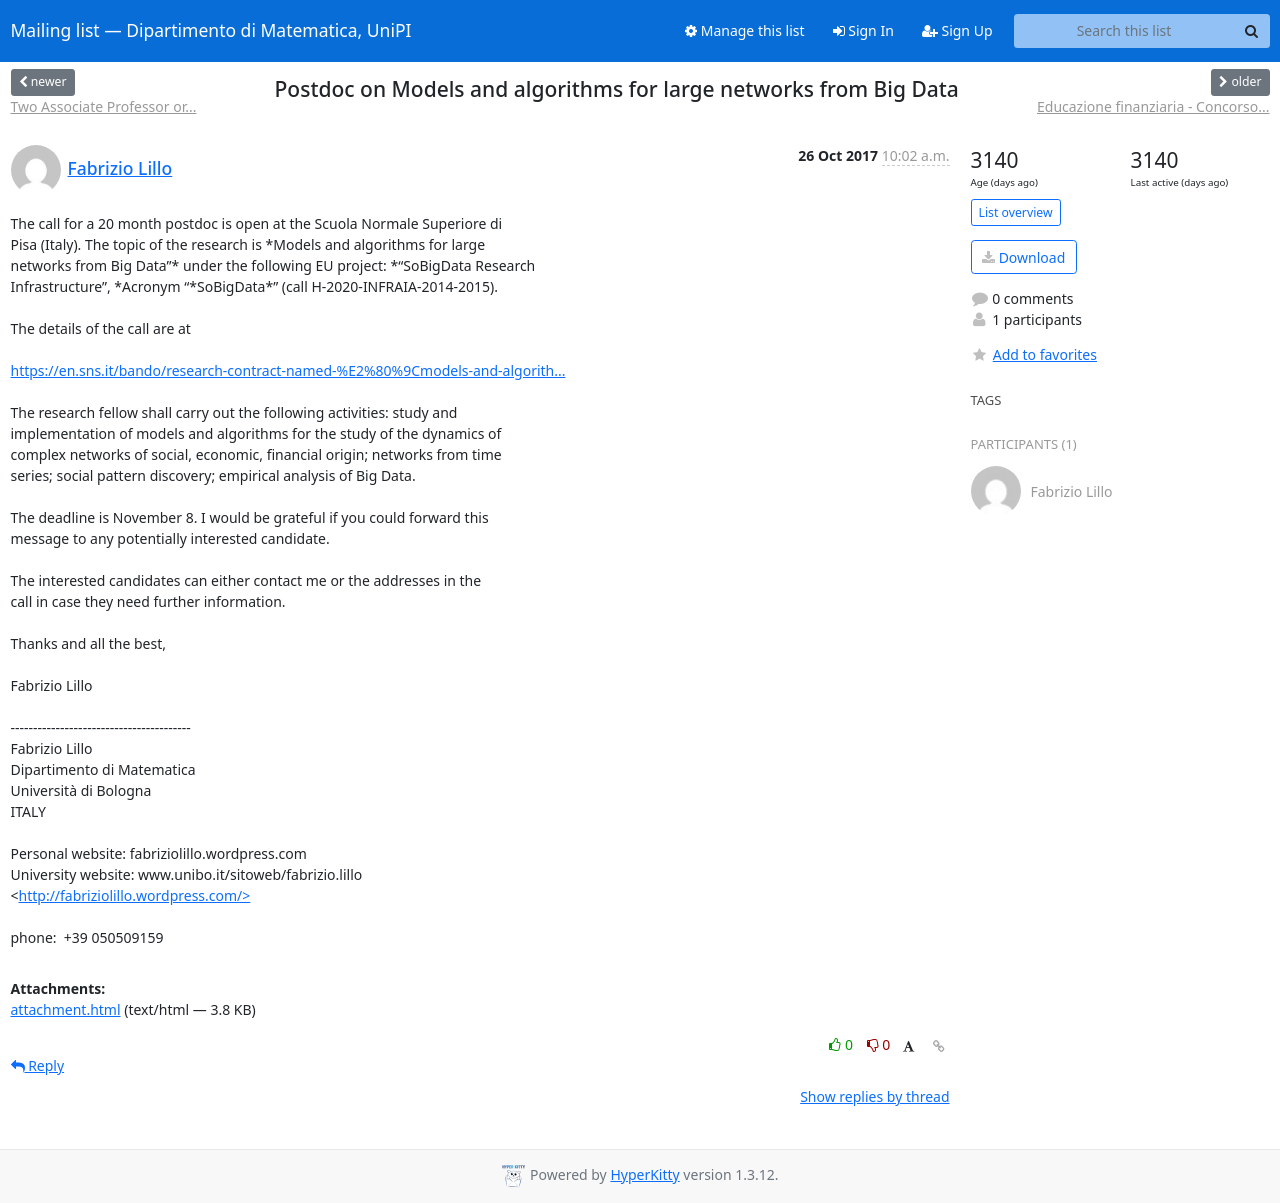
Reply (38, 1065)
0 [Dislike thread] (879, 1044)
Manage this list (745, 30)
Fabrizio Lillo (120, 168)
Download (1023, 257)
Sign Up (957, 30)
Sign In (863, 30)
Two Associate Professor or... (104, 106)
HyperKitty (644, 1174)
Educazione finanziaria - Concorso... (1153, 106)
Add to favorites (1034, 354)
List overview (1016, 212)
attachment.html (66, 1009)
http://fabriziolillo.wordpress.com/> (135, 895)
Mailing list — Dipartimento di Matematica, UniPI (211, 31)
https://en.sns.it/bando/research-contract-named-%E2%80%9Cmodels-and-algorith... (288, 370)
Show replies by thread (874, 1096)
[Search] (1252, 31)
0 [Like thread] (842, 1044)
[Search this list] (1124, 31)
